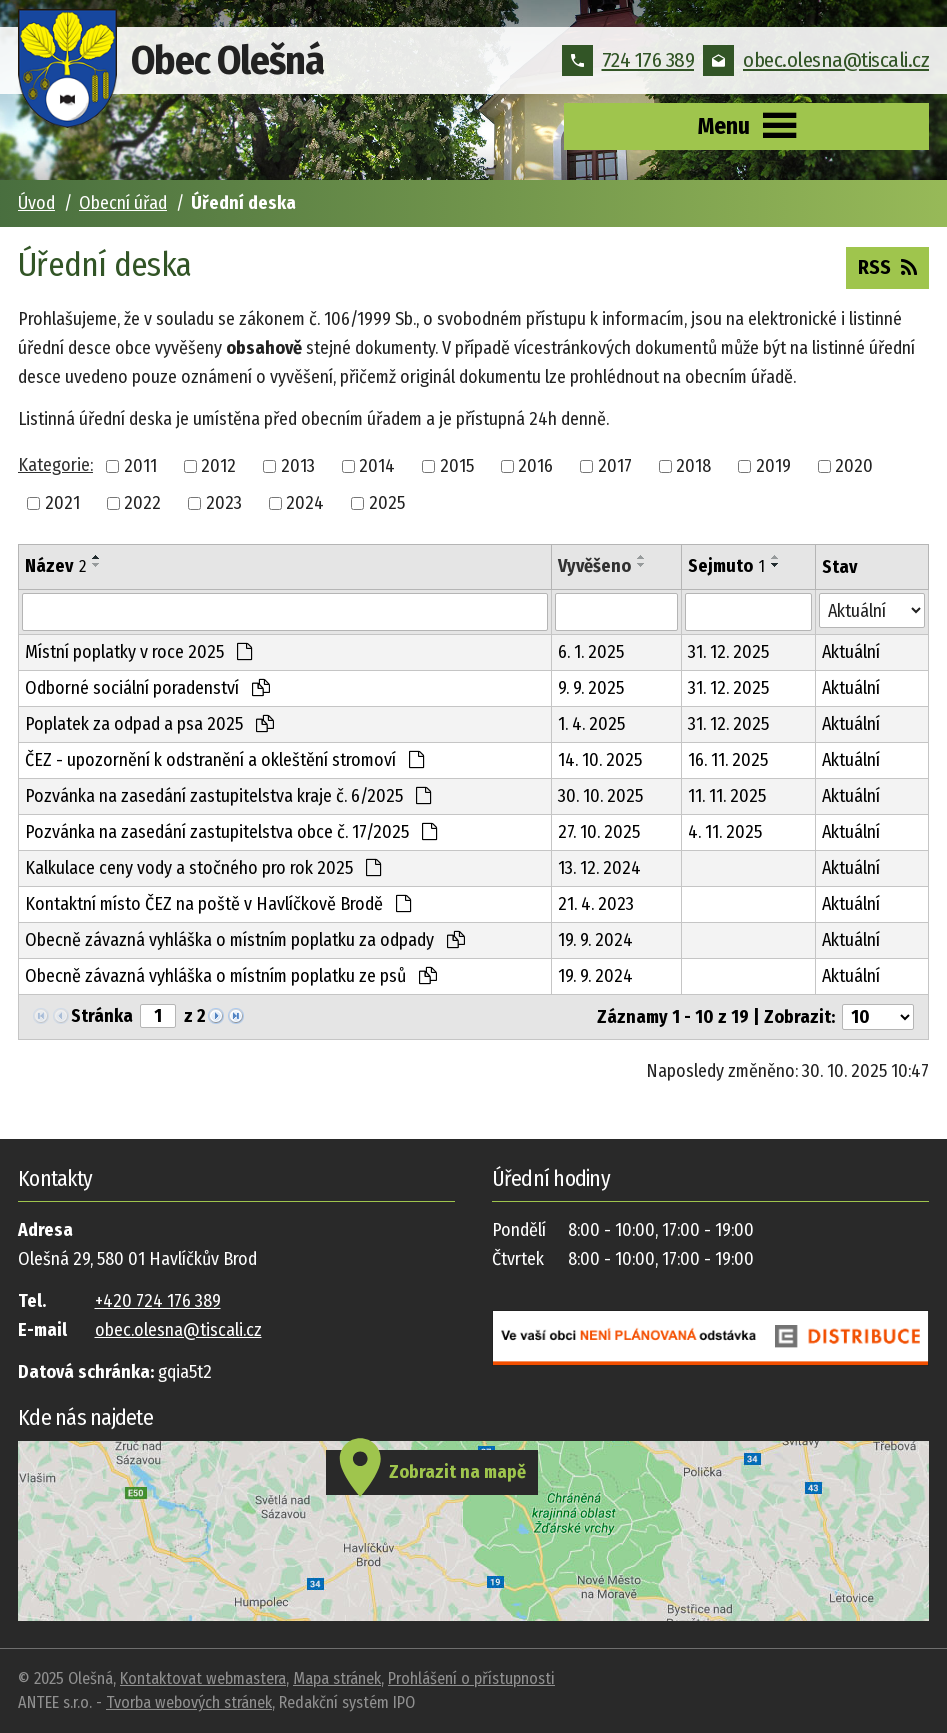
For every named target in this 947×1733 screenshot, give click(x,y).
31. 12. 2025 (728, 652)
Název (55, 566)
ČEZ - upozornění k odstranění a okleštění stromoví (224, 760)
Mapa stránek (337, 1678)
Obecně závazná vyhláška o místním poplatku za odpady (245, 940)
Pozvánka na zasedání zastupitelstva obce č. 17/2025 (231, 832)
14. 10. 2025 (600, 760)
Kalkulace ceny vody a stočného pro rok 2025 (203, 868)
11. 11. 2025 (727, 796)
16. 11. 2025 (728, 760)
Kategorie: (55, 465)
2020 (854, 466)
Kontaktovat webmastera (203, 1678)
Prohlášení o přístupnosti (471, 1678)
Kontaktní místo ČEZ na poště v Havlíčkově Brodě (218, 904)
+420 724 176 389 (158, 1301)
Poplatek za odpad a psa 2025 (149, 724)
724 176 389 (628, 60)
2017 (615, 466)
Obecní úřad (123, 203)
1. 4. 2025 (591, 724)
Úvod (36, 203)
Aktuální (851, 652)
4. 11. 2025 (725, 832)
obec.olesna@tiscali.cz (816, 60)
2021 (62, 503)
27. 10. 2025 (599, 832)
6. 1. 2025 (591, 652)
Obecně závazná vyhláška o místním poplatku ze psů (231, 976)
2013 (298, 466)
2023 (224, 503)
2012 (218, 466)
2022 (142, 503)
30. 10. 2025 (600, 796)
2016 (535, 466)
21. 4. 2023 (596, 904)
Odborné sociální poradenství (147, 688)
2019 (773, 466)
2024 (305, 503)
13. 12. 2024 (599, 868)
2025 (387, 503)
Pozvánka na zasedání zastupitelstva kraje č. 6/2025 (228, 796)
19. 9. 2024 (595, 940)
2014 (377, 466)
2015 (457, 466)
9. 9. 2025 (591, 688)
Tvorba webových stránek (189, 1702)
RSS (887, 266)
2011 (140, 466)
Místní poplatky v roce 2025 (138, 652)
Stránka (102, 1016)
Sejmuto (726, 566)
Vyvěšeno (594, 566)
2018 (693, 466)
